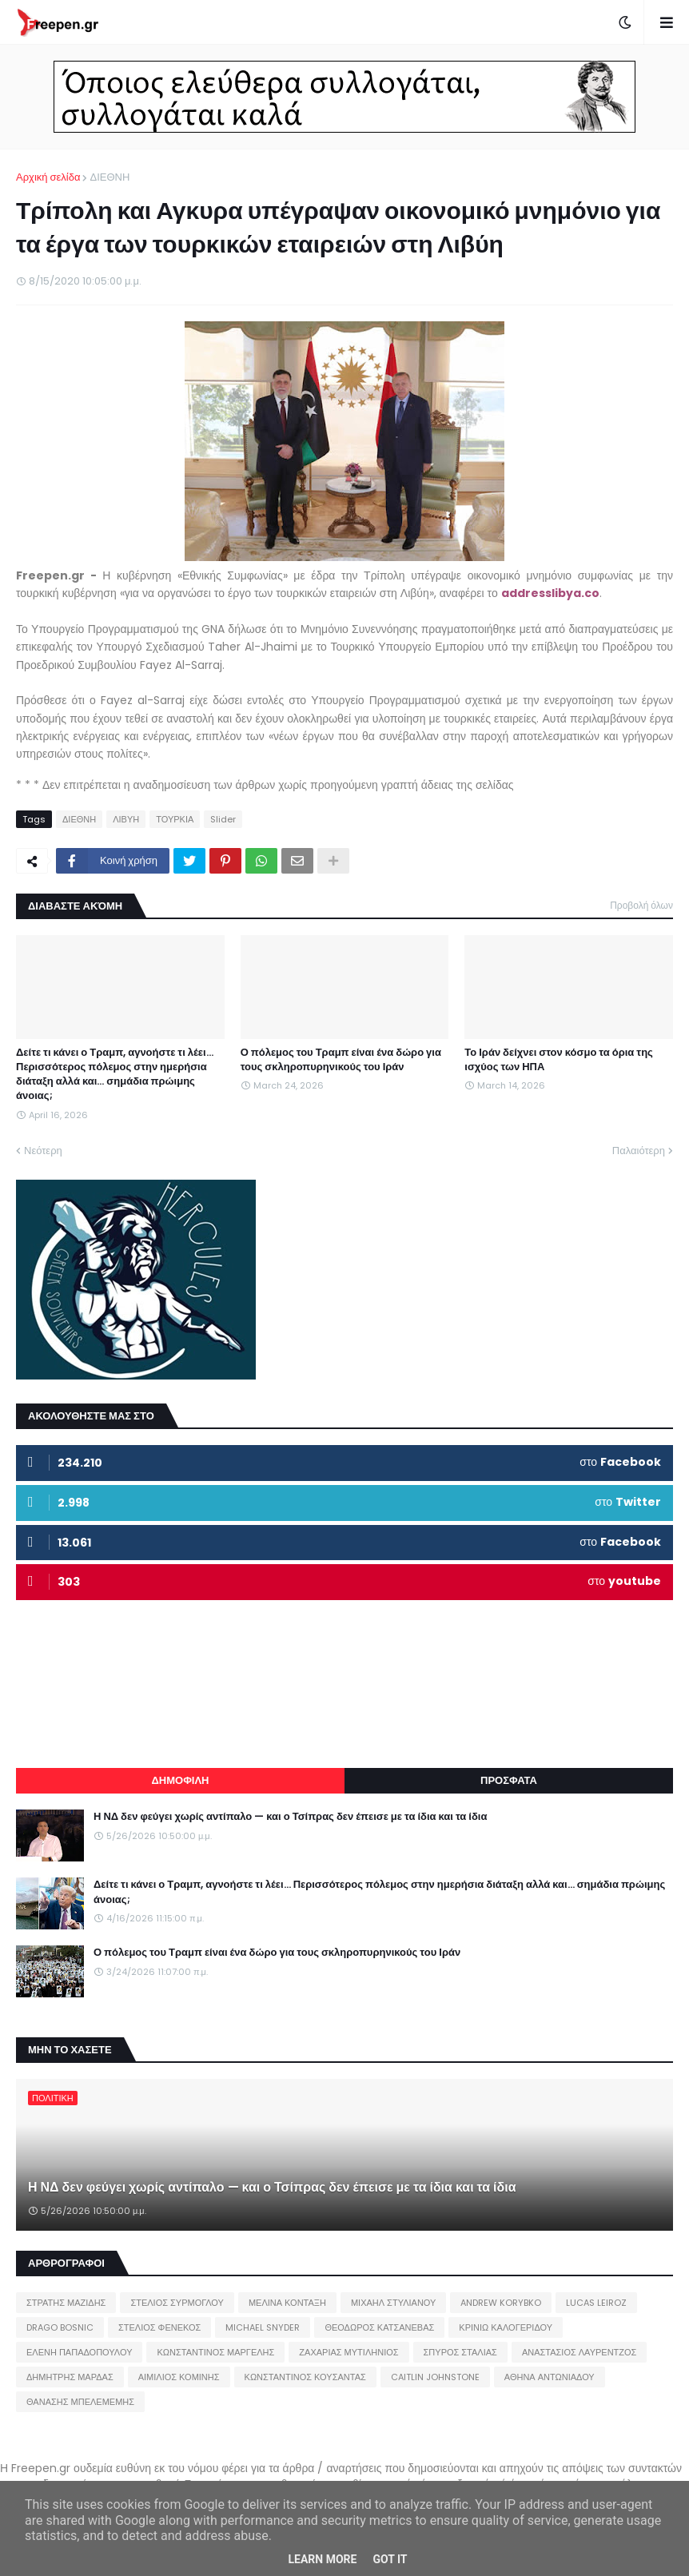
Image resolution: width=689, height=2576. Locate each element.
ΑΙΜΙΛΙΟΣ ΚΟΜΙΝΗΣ (179, 2377)
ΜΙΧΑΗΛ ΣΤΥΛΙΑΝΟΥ (393, 2302)
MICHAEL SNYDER (262, 2327)
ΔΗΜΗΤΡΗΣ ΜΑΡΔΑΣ (70, 2377)
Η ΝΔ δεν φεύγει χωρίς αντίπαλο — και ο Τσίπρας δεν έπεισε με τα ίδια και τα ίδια (290, 1817)
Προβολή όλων (641, 905)
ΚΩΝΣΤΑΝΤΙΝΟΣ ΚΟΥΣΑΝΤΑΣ (305, 2377)
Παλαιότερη (638, 1150)
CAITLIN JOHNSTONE (435, 2377)
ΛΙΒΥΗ (126, 819)
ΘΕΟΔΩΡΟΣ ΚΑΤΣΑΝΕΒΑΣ (379, 2327)
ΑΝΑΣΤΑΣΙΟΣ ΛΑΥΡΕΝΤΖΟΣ (579, 2352)
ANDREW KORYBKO (500, 2302)
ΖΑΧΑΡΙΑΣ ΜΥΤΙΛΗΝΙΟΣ (348, 2352)
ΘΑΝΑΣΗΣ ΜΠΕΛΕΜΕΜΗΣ (80, 2401)
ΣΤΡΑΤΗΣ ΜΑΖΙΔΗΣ (66, 2302)
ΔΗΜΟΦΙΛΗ (180, 1780)
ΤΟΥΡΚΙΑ (174, 819)
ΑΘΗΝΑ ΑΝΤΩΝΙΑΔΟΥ (549, 2377)
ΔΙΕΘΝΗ (109, 177)
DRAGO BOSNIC (60, 2327)
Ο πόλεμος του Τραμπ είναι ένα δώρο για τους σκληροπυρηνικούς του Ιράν (341, 1059)
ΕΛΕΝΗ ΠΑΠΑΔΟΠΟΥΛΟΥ (79, 2352)
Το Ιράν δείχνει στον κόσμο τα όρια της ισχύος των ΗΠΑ (558, 1059)
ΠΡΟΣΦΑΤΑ (508, 1780)
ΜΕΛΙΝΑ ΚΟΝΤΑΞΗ (287, 2302)
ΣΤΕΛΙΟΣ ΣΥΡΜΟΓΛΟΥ (177, 2302)
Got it (389, 2559)
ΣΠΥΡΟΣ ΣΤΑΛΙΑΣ (460, 2352)
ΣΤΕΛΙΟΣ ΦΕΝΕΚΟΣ (159, 2327)
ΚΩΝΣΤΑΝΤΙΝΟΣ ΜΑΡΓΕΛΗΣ (215, 2352)
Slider (223, 819)
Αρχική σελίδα (48, 177)
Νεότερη (43, 1150)
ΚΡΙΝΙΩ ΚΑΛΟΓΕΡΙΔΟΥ (505, 2327)
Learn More (322, 2559)
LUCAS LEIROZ (596, 2302)
